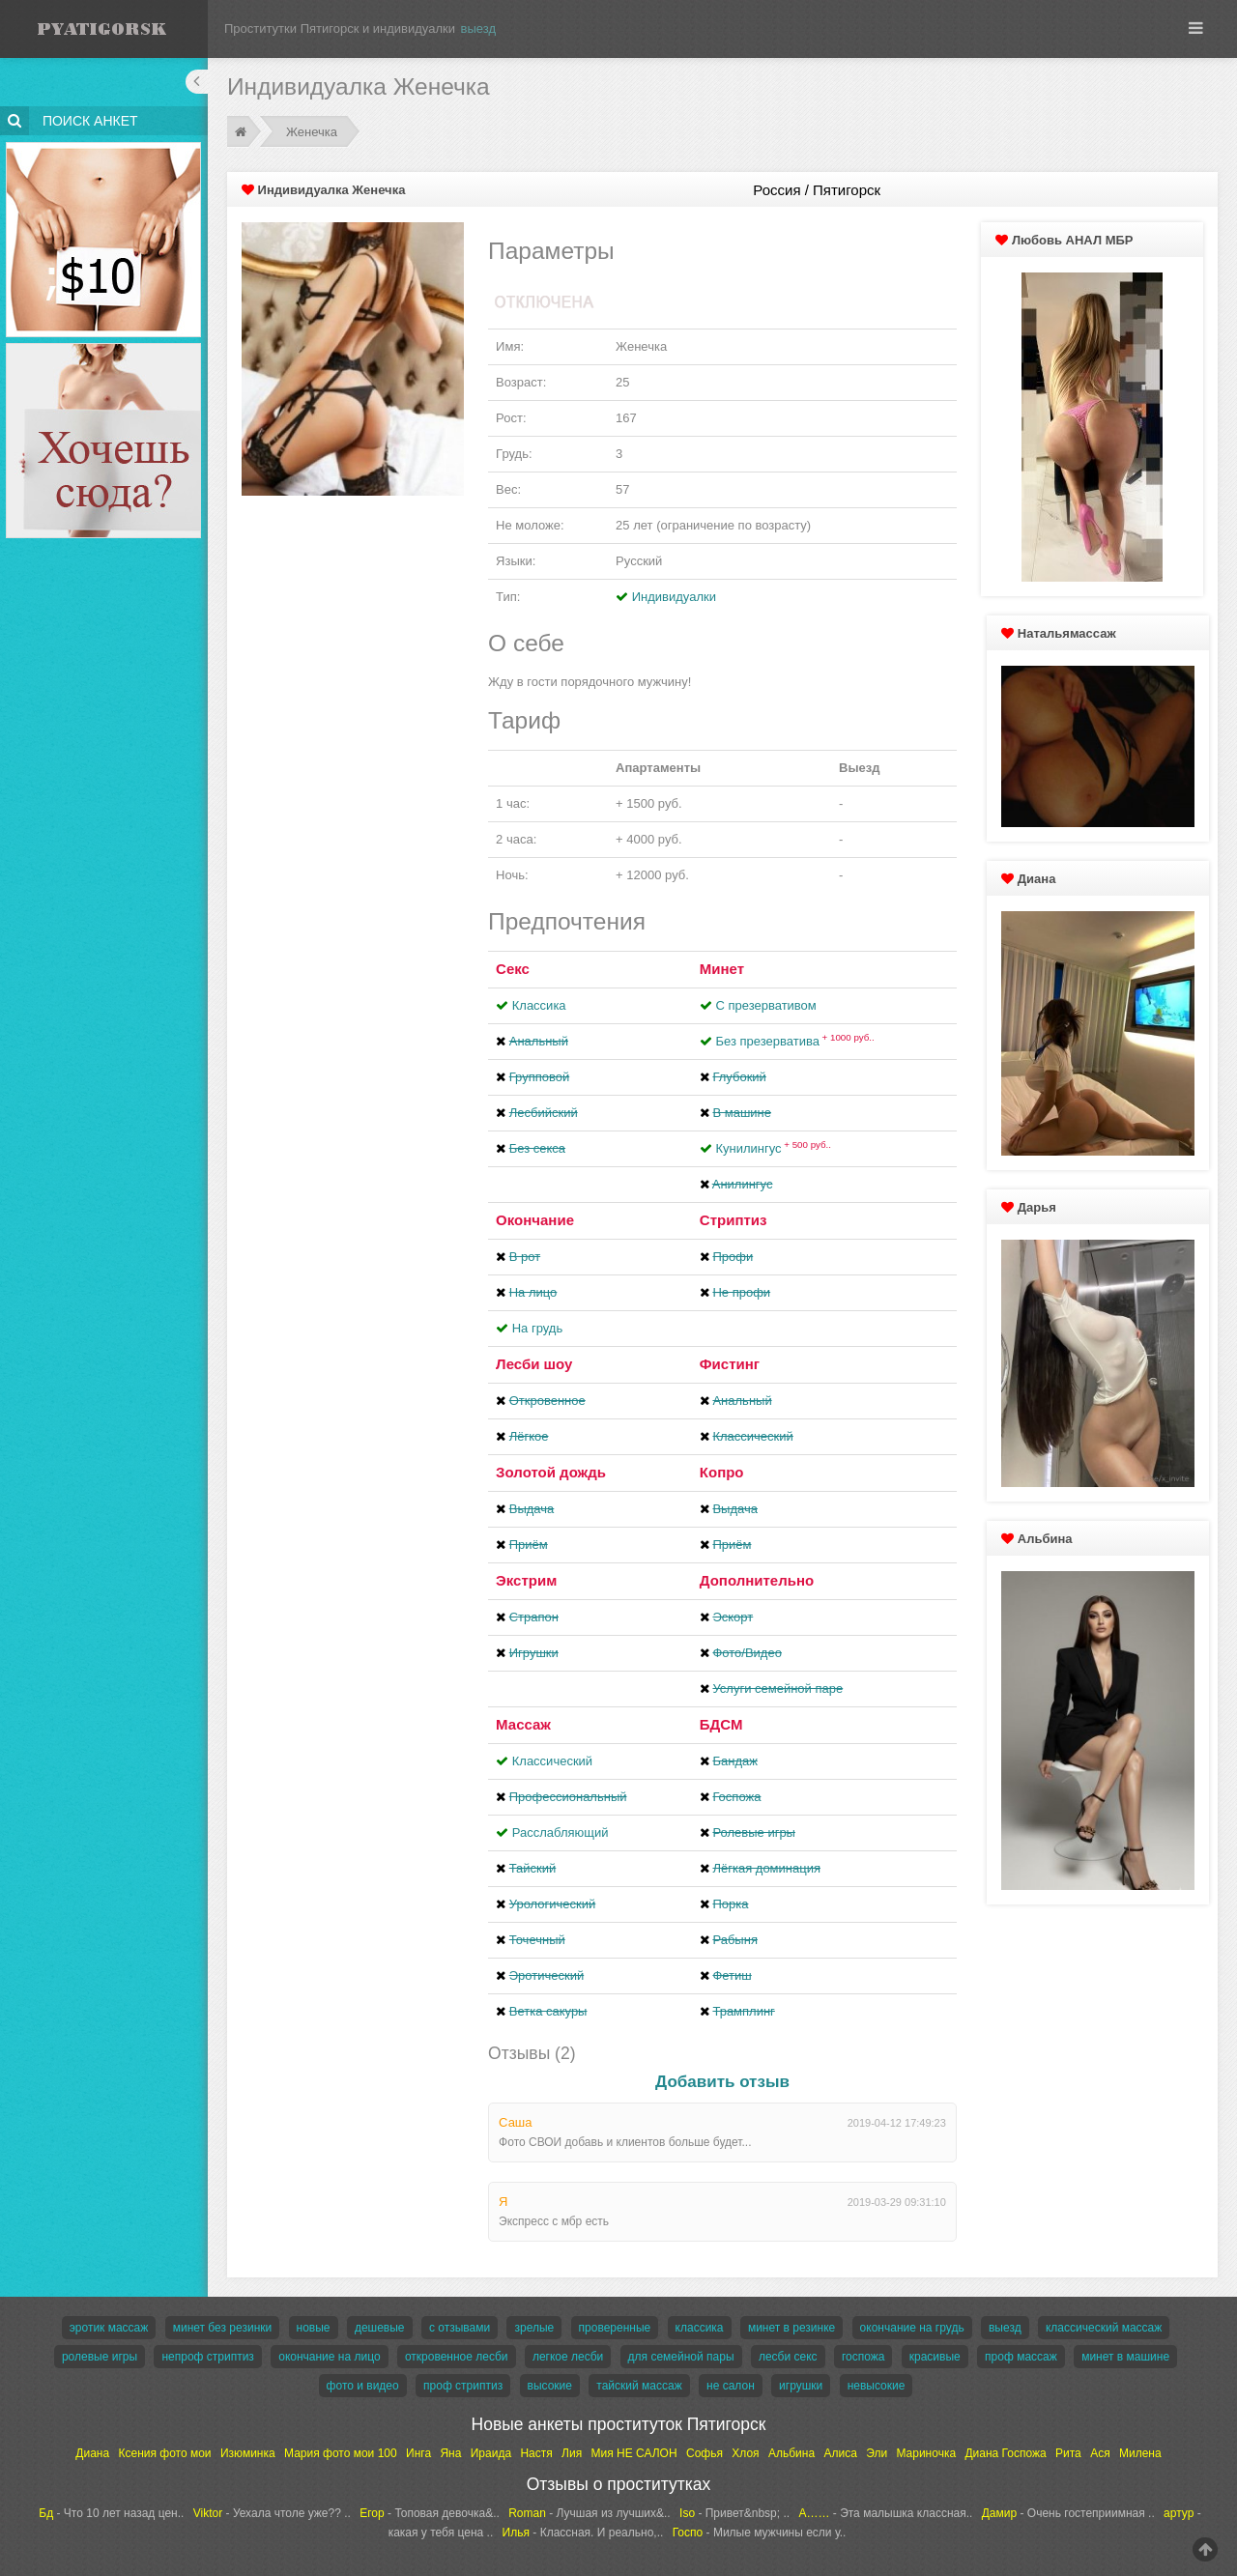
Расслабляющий (560, 1832)
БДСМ (721, 1724)
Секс (513, 968)
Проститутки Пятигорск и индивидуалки (339, 28)
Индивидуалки (674, 596)
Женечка (311, 132)
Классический (552, 1761)
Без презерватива (794, 1041)
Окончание (535, 1220)
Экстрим (526, 1580)
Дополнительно (757, 1580)
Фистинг (730, 1364)
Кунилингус (773, 1148)
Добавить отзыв (722, 2082)
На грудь (537, 1328)
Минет (722, 968)
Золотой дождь (551, 1472)
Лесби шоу (534, 1364)
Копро (722, 1472)
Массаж (523, 1724)
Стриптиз (733, 1220)
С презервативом (765, 1005)
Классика (539, 1005)
